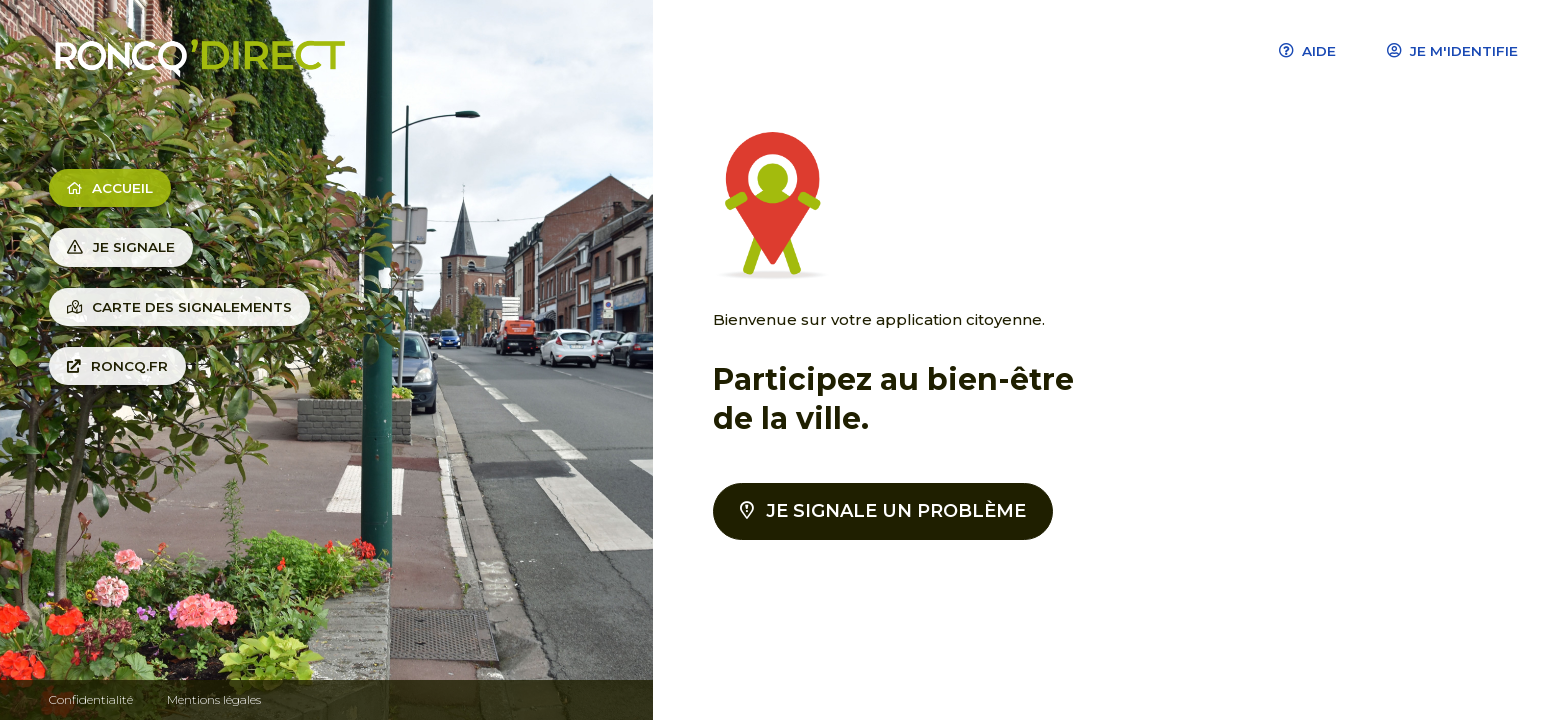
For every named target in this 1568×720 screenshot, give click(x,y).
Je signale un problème (883, 511)
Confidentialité (91, 699)
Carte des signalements (179, 307)
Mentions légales (214, 699)
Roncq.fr (117, 366)
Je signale (121, 247)
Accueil (110, 188)
